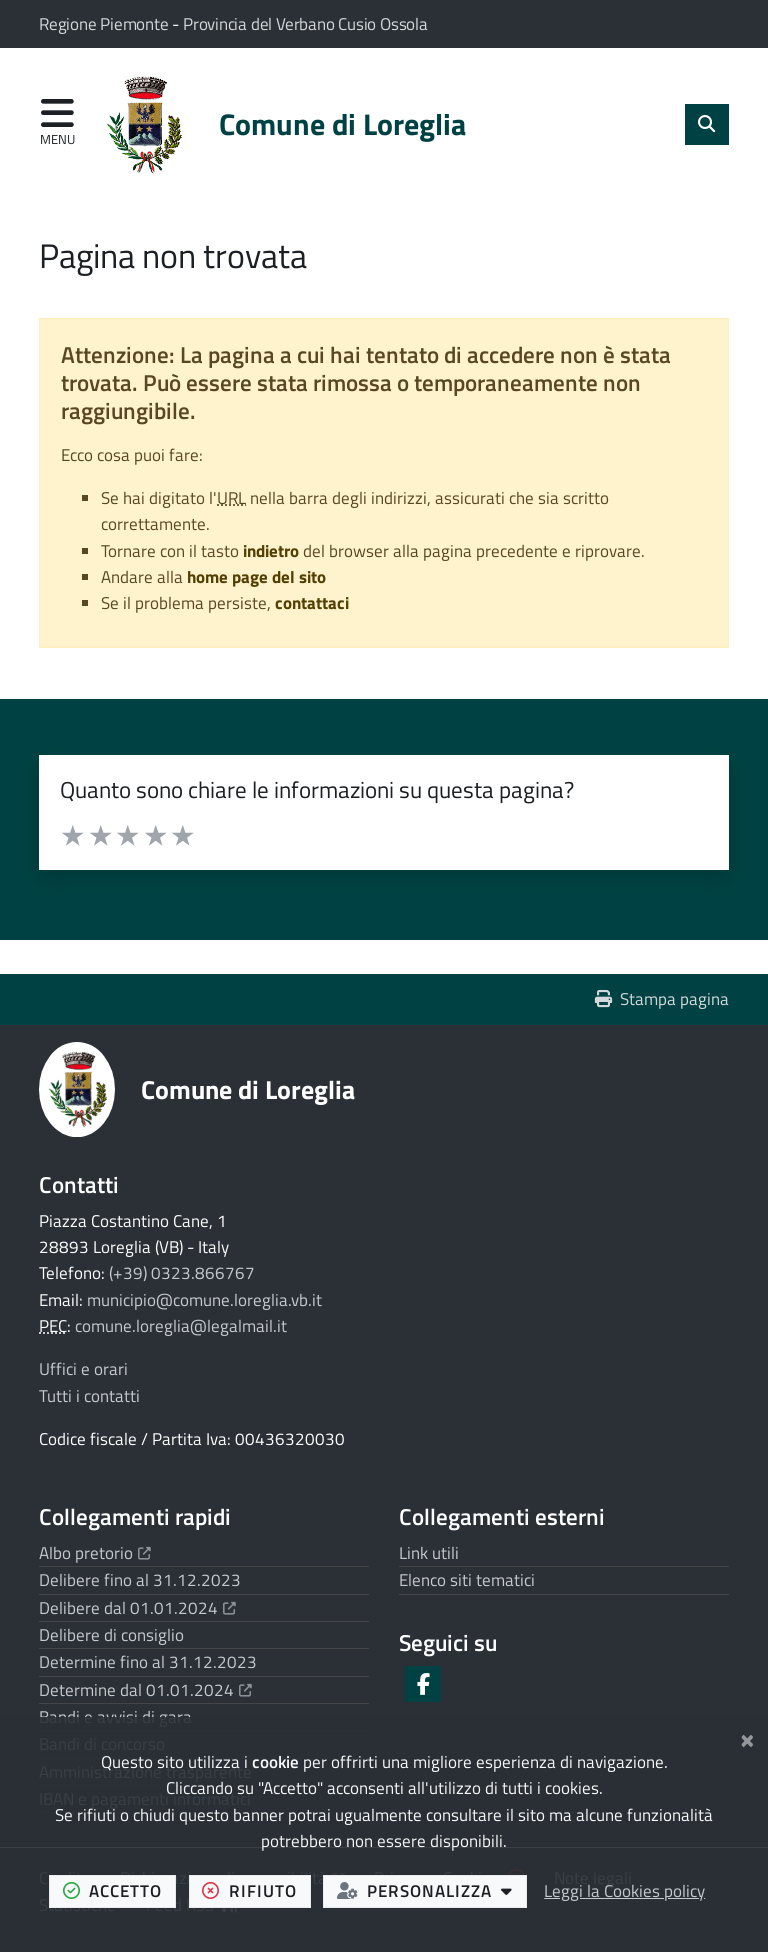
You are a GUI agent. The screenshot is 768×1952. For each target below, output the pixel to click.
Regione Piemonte (105, 24)
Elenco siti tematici (467, 1580)
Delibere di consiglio (111, 1635)
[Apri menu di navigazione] (57, 123)
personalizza (432, 1890)
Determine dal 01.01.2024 (145, 1690)
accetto (119, 1890)
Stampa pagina (662, 999)
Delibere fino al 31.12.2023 (140, 1580)
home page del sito (256, 577)
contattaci (312, 603)
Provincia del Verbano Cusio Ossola (305, 24)
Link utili (429, 1553)
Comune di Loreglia (248, 1089)
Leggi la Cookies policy (624, 1891)
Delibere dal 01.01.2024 (137, 1608)
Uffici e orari (83, 1369)
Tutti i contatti (89, 1396)
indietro (271, 551)
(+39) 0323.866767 (182, 1273)
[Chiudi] (747, 1738)
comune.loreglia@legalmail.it (181, 1326)
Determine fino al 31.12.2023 (148, 1662)
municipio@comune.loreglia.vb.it (204, 1300)
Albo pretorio (95, 1553)
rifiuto (256, 1890)
